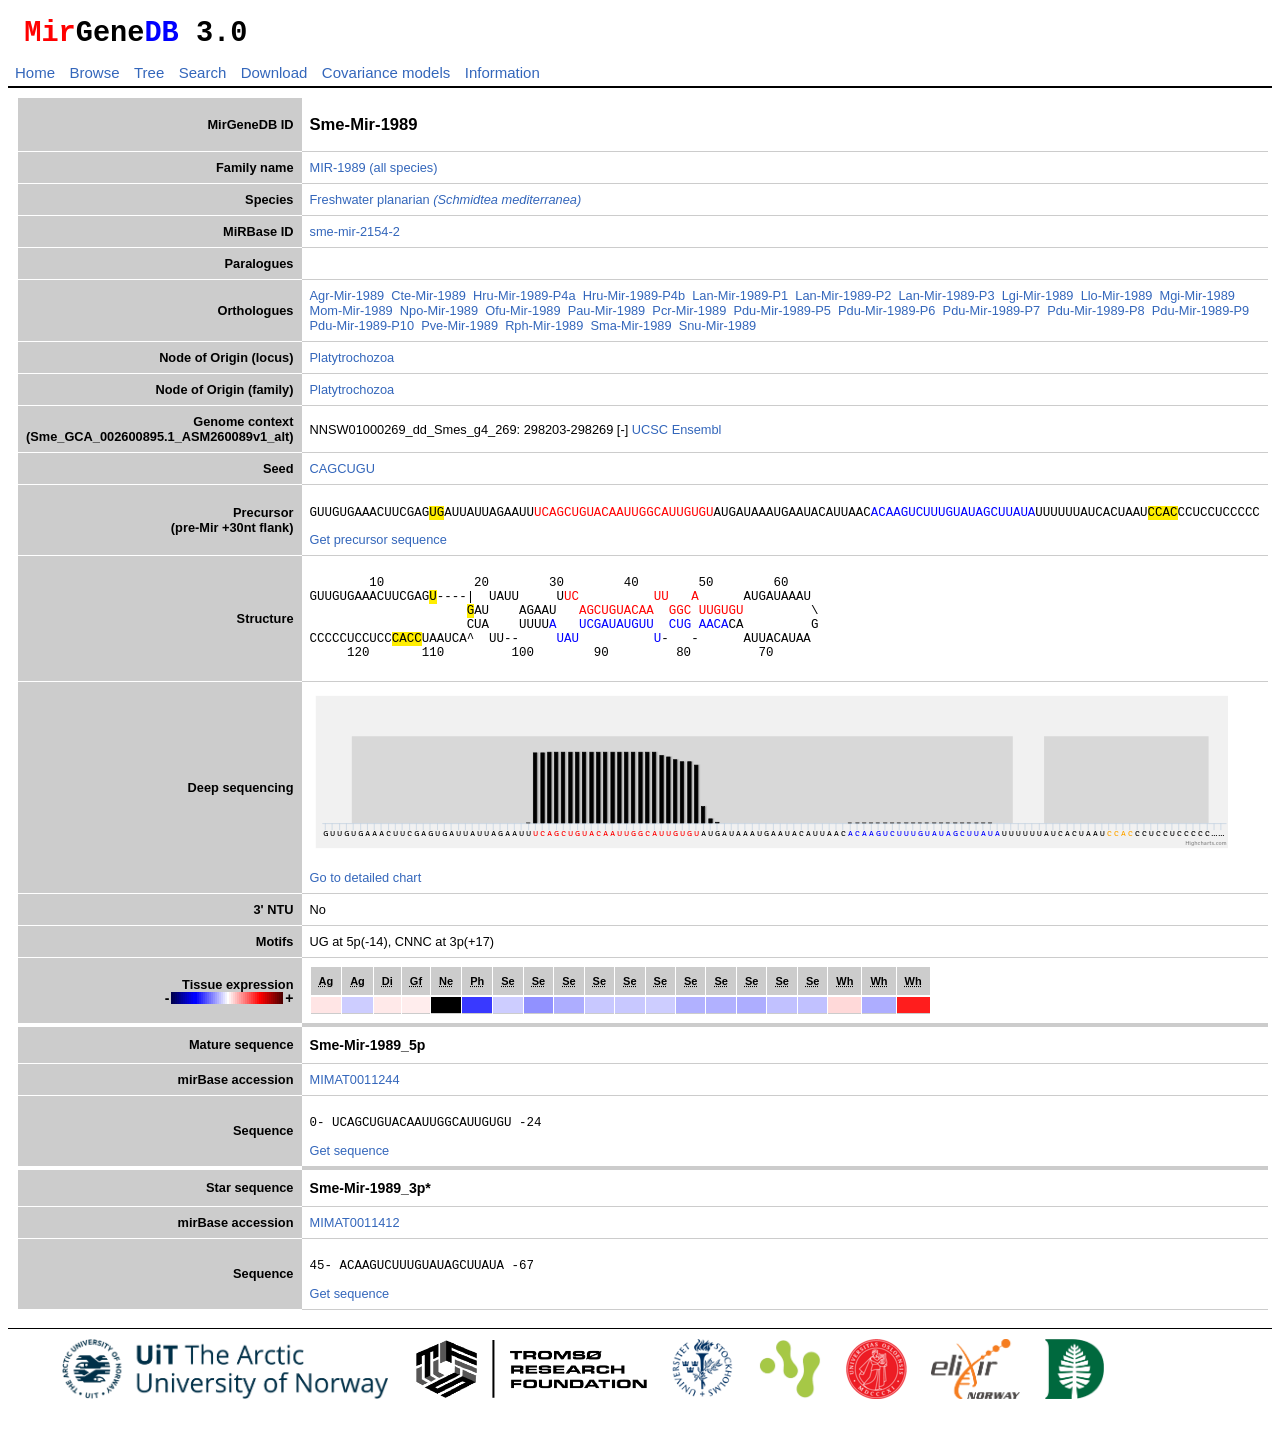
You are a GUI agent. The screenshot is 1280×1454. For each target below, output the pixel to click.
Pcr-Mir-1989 (689, 316)
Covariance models (386, 78)
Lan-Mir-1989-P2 (843, 301)
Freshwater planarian (446, 205)
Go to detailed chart (366, 904)
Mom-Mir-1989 (351, 316)
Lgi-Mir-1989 (1038, 301)
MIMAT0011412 (355, 1252)
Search (203, 78)
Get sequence (350, 1180)
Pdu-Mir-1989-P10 (362, 331)
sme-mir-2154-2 (355, 237)
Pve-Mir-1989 (459, 331)
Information (502, 78)
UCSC (652, 435)
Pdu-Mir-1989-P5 (781, 316)
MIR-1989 (338, 173)
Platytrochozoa (352, 363)
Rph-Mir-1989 (544, 331)
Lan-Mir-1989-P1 (740, 301)
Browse (94, 78)
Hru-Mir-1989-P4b (634, 301)
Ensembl (697, 435)
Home (35, 78)
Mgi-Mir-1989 (1197, 301)
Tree (149, 78)
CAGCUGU (342, 474)
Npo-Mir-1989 (439, 316)
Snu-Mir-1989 (718, 331)
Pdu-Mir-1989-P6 (886, 316)
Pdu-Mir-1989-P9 (1200, 316)
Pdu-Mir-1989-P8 (1095, 316)
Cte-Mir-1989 (428, 301)
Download (274, 78)
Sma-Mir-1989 (630, 331)
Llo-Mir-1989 (1117, 301)
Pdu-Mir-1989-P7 (991, 316)
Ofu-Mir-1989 (522, 316)
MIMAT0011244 (355, 1106)
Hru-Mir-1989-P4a (524, 301)
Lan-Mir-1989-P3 (947, 301)
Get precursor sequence (378, 548)
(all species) (403, 173)
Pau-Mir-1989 (607, 316)
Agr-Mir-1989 (347, 301)
